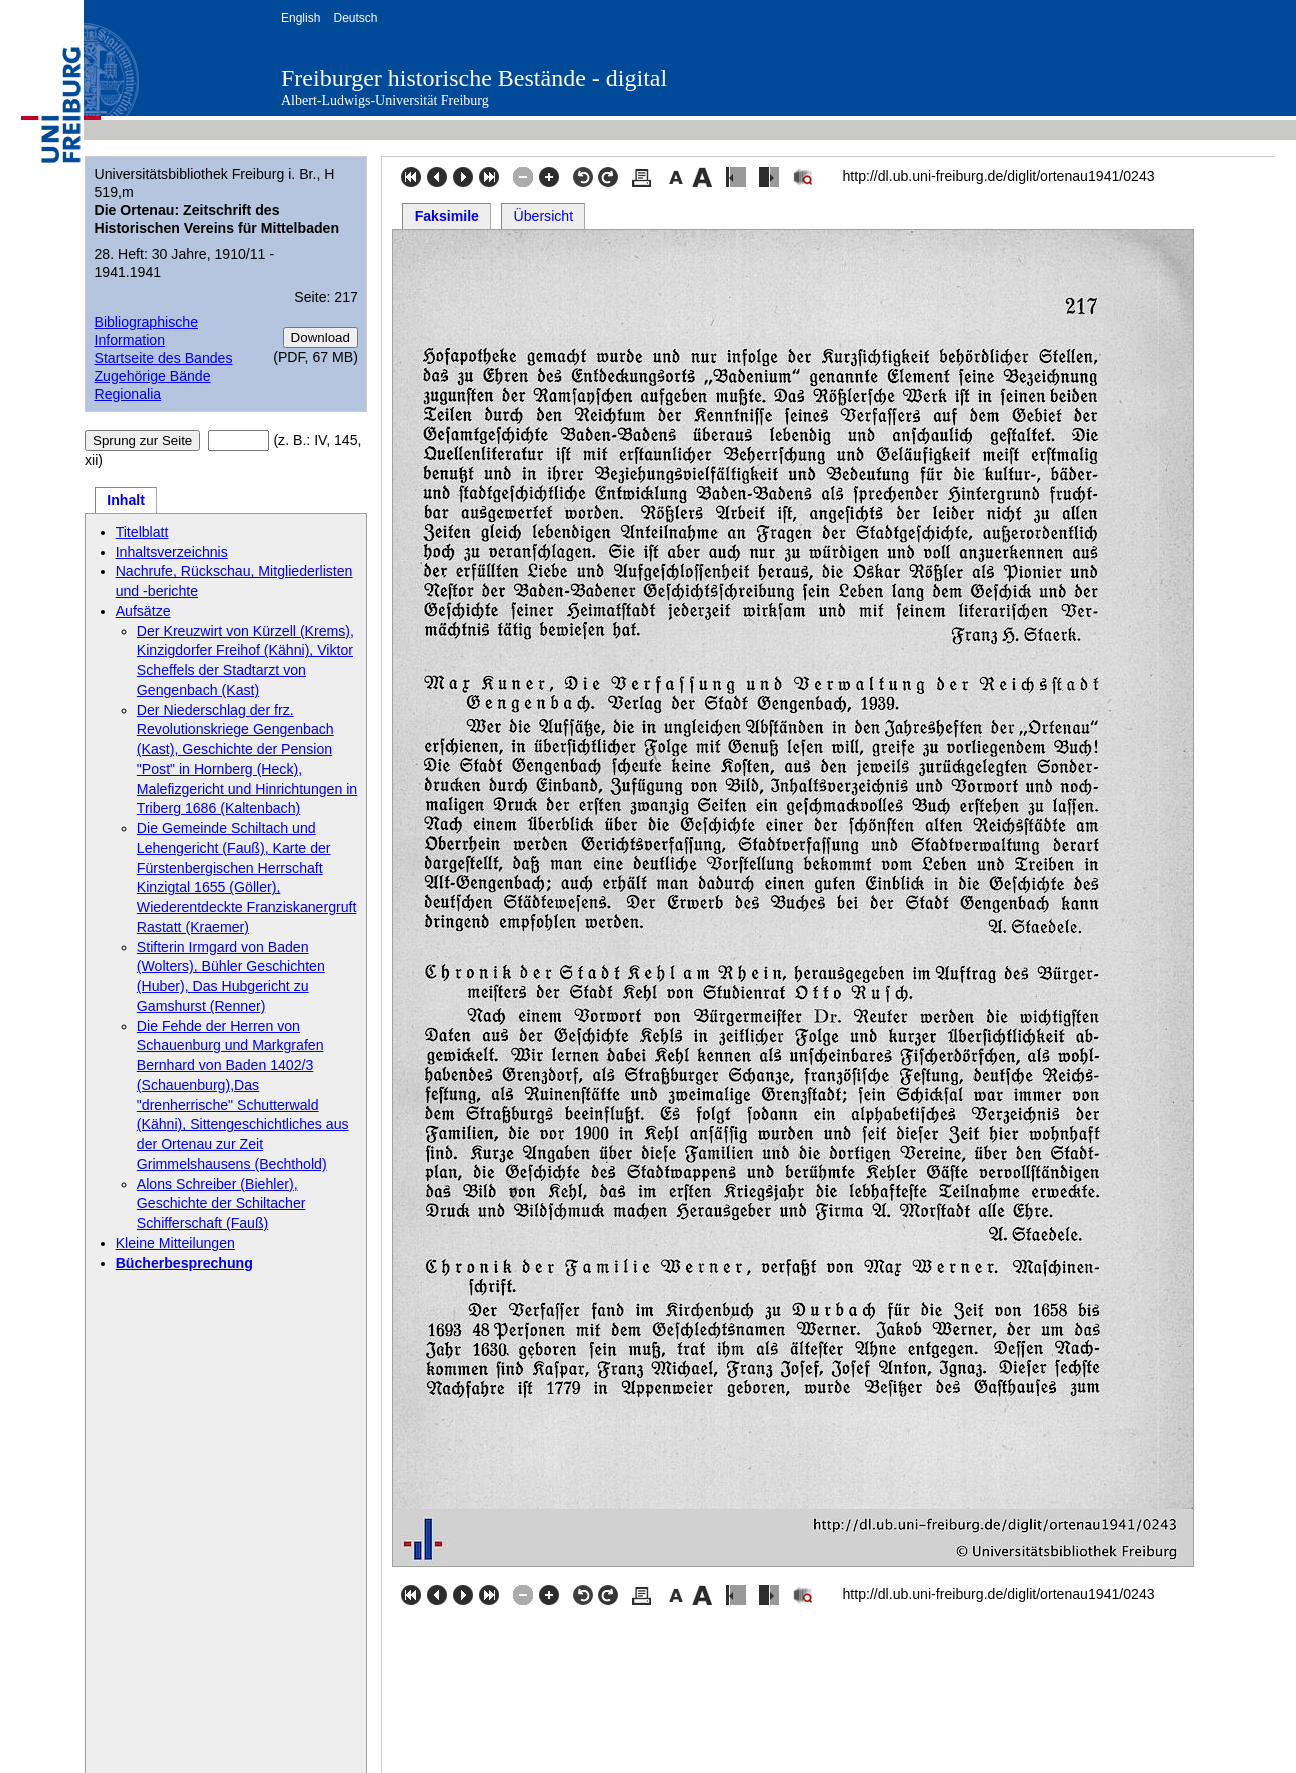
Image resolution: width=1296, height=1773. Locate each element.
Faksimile (447, 216)
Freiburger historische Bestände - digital (474, 78)
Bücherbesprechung (184, 1263)
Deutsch (355, 18)
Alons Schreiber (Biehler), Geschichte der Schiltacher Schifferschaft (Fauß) (221, 1204)
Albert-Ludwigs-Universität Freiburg (385, 100)
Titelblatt (142, 532)
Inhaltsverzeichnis (172, 552)
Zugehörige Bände (152, 376)
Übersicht (544, 216)
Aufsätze (143, 611)
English (300, 18)
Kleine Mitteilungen (175, 1243)
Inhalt (126, 500)
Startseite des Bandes (163, 358)
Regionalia (127, 394)
